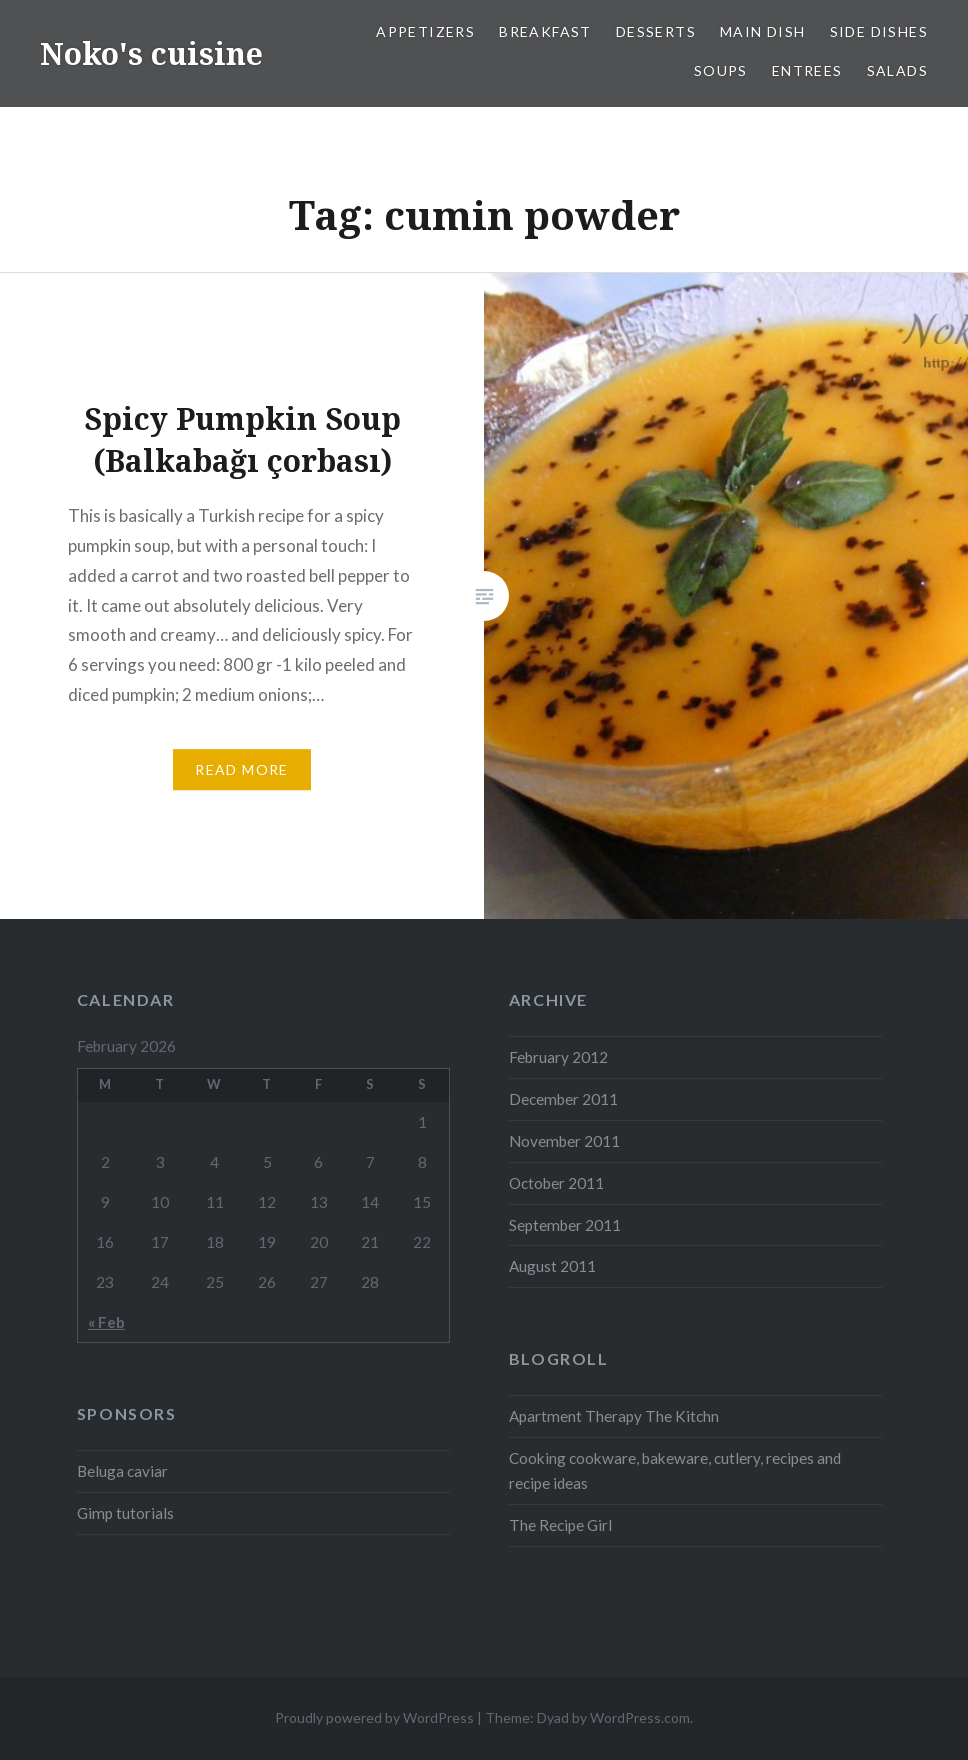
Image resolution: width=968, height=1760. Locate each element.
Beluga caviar (122, 1471)
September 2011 (565, 1225)
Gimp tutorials (125, 1513)
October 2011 (556, 1183)
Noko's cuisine (151, 53)
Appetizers (425, 31)
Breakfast (545, 31)
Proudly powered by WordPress (374, 1717)
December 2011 (563, 1099)
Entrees (807, 70)
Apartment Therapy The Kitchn (614, 1416)
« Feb (106, 1322)
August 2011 (552, 1266)
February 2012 (558, 1057)
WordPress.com (640, 1717)
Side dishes (879, 31)
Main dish (763, 31)
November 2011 (564, 1141)
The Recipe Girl (560, 1525)
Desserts (656, 31)
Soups (721, 70)
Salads (897, 70)
